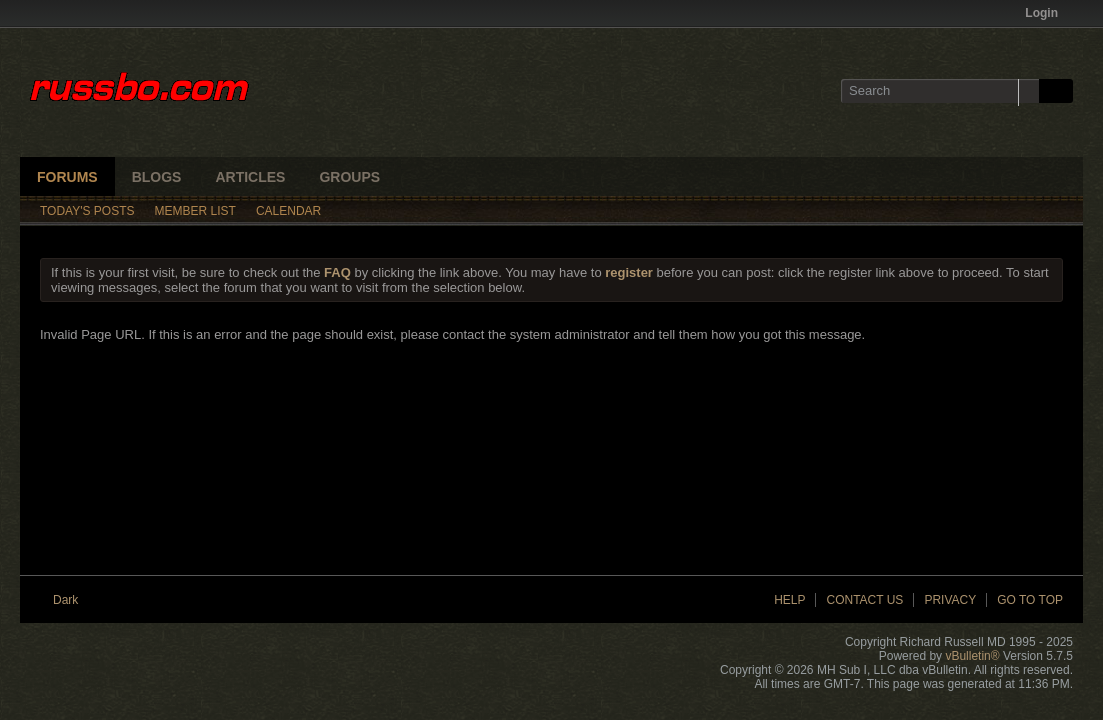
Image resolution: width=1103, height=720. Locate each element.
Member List (195, 211)
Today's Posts (87, 211)
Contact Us (864, 600)
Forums (67, 177)
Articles (250, 177)
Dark (72, 600)
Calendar (288, 211)
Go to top (1030, 600)
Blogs (157, 177)
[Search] (940, 91)
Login (1048, 13)
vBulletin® (972, 656)
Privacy (950, 600)
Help (789, 600)
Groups (349, 177)
